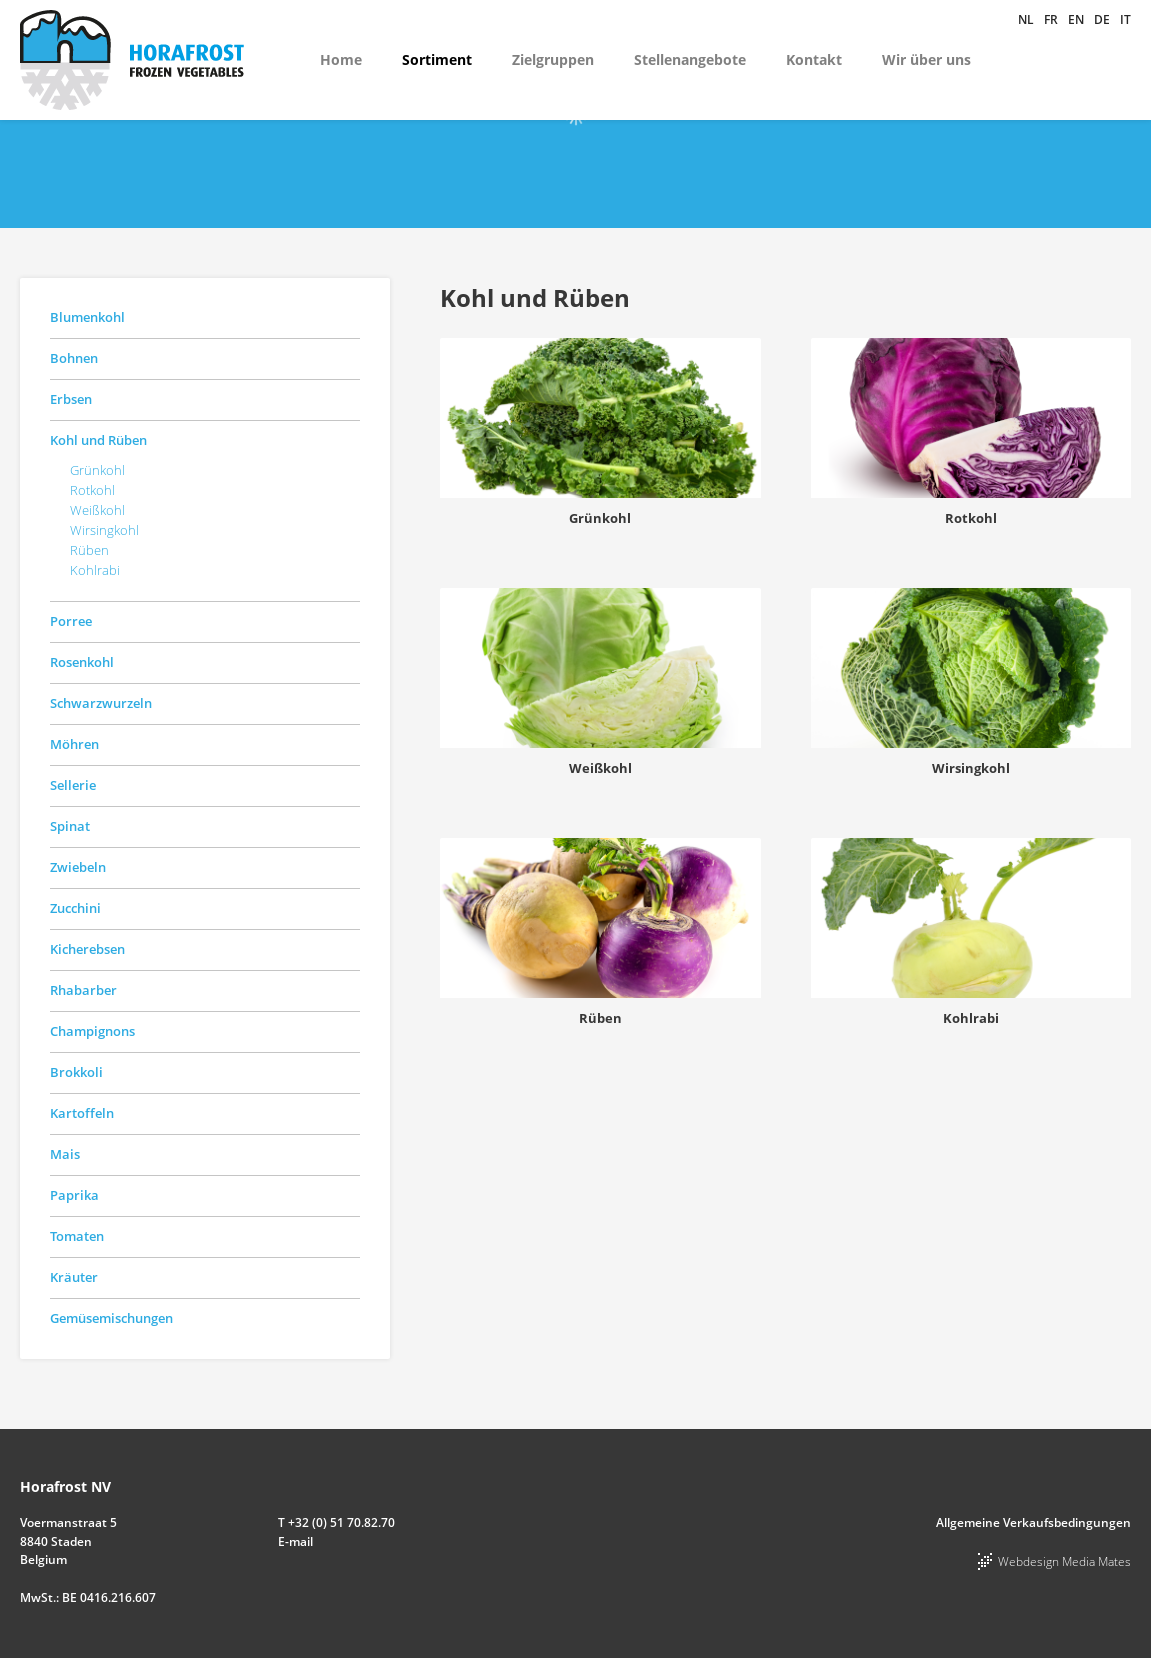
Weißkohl (97, 510)
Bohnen (74, 358)
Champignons (92, 1031)
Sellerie (73, 785)
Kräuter (74, 1277)
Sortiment (437, 59)
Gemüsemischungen (111, 1318)
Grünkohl (97, 470)
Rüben (89, 550)
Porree (71, 621)
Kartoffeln (82, 1113)
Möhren (74, 744)
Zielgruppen (553, 59)
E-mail (295, 1541)
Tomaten (77, 1236)
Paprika (74, 1195)
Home (341, 59)
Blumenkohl (87, 317)
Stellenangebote (690, 59)
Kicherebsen (87, 949)
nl (1026, 20)
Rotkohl (92, 490)
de (1102, 20)
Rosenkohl (82, 662)
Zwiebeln (78, 867)
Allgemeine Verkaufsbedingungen (1033, 1522)
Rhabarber (83, 990)
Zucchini (75, 908)
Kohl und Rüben (98, 440)
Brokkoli (76, 1072)
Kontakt (814, 59)
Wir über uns (926, 59)
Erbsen (71, 399)
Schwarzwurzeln (101, 703)
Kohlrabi (95, 570)
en (1076, 20)
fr (1051, 20)
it (1125, 20)
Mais (65, 1154)
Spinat (70, 826)
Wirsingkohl (104, 530)
